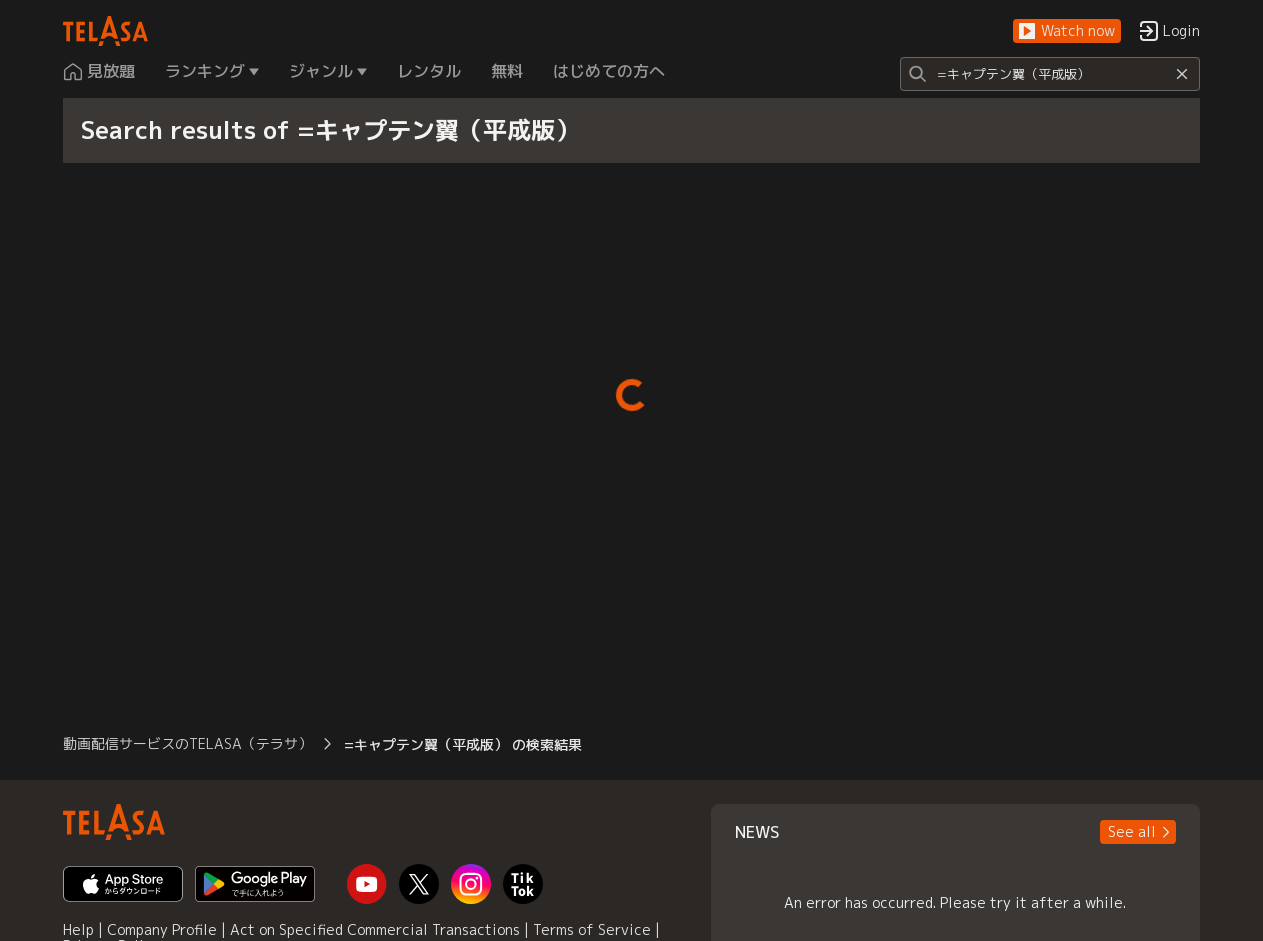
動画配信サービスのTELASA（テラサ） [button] (187, 743)
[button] (1067, 31)
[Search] (1050, 74)
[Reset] (1182, 74)
